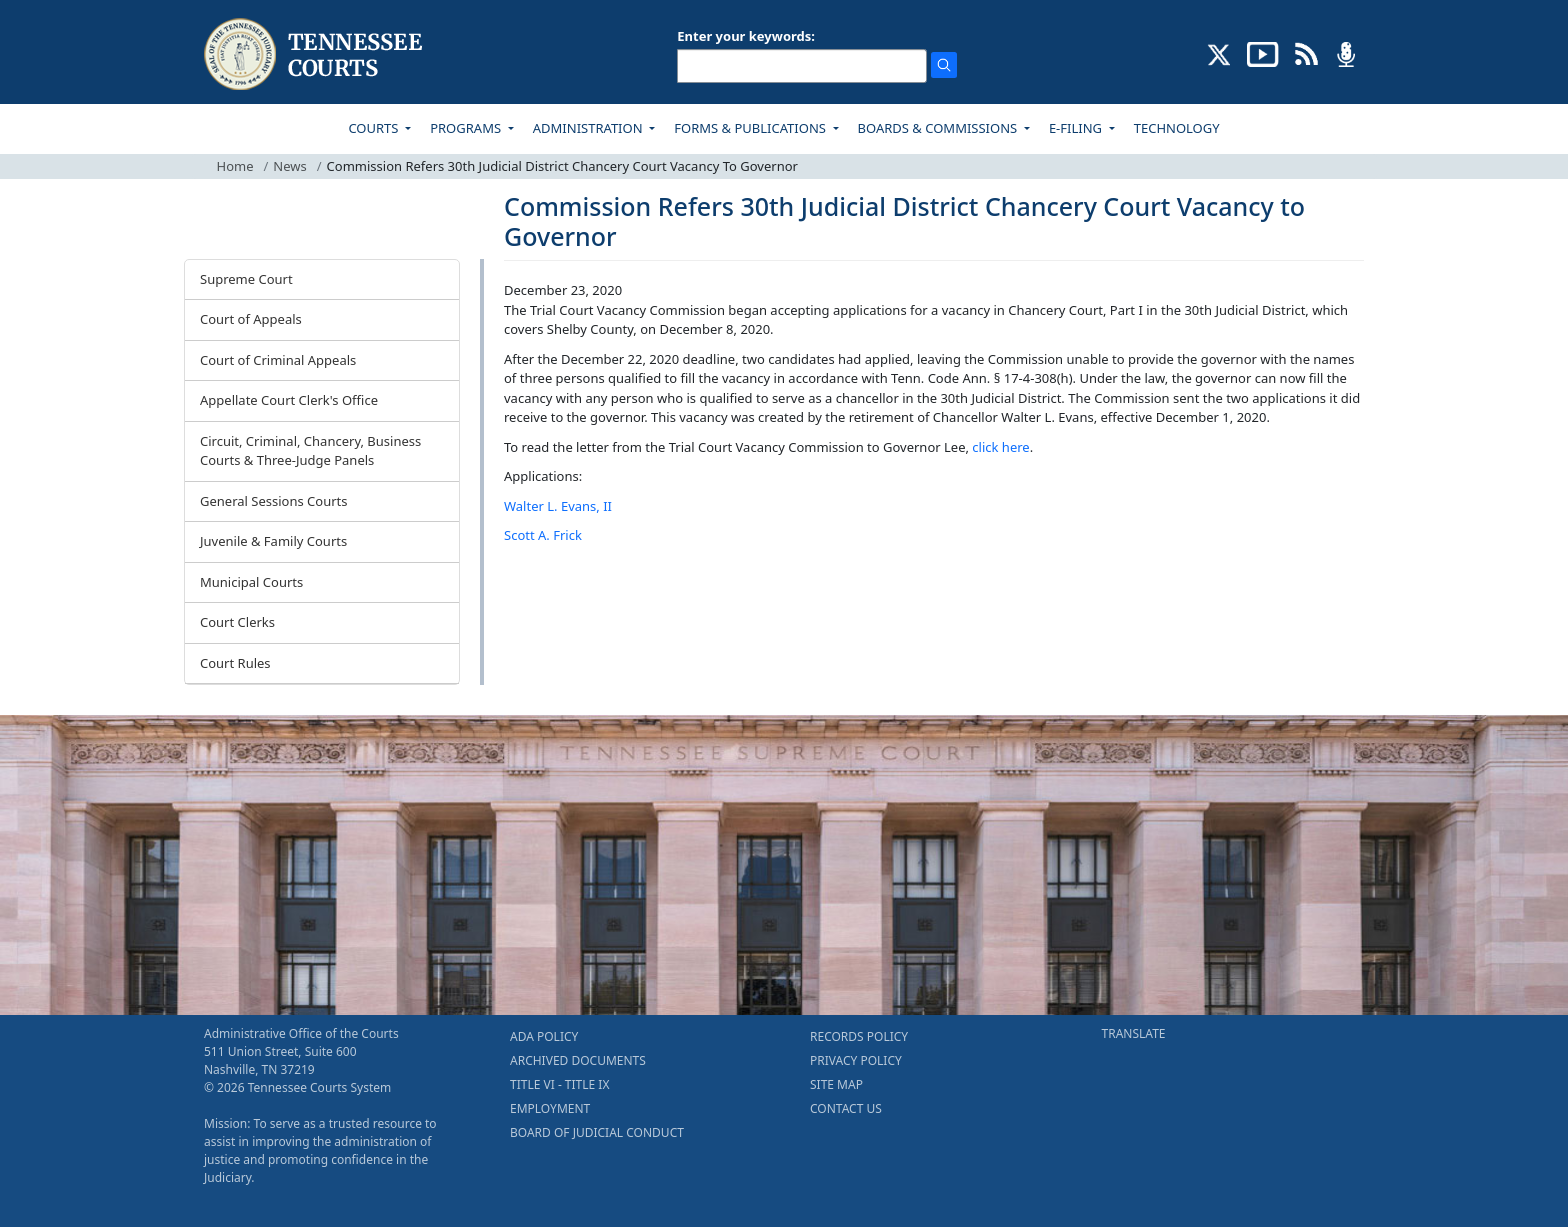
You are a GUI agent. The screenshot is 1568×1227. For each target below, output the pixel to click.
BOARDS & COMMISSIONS (939, 128)
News (289, 166)
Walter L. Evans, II (558, 506)
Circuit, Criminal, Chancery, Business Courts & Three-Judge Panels (310, 451)
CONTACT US (846, 1108)
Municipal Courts (251, 582)
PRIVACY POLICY (856, 1060)
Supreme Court (246, 279)
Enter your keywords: (746, 36)
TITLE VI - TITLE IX (559, 1084)
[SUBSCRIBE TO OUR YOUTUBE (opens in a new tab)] (1263, 53)
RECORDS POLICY (859, 1036)
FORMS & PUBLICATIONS (751, 128)
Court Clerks (237, 622)
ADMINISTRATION (589, 128)
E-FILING (1077, 128)
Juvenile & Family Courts (273, 541)
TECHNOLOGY (1177, 128)
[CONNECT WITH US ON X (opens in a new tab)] (1219, 53)
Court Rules (235, 663)
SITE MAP (836, 1084)
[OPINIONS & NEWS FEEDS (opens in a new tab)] (1306, 53)
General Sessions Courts (274, 501)
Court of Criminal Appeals (278, 360)
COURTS (374, 128)
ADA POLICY (544, 1036)
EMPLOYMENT (550, 1108)
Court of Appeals (251, 319)
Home (235, 166)
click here (1000, 447)
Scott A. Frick (543, 535)
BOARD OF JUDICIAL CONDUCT (597, 1132)
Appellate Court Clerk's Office (289, 400)
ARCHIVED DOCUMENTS (578, 1060)
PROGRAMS (467, 128)
